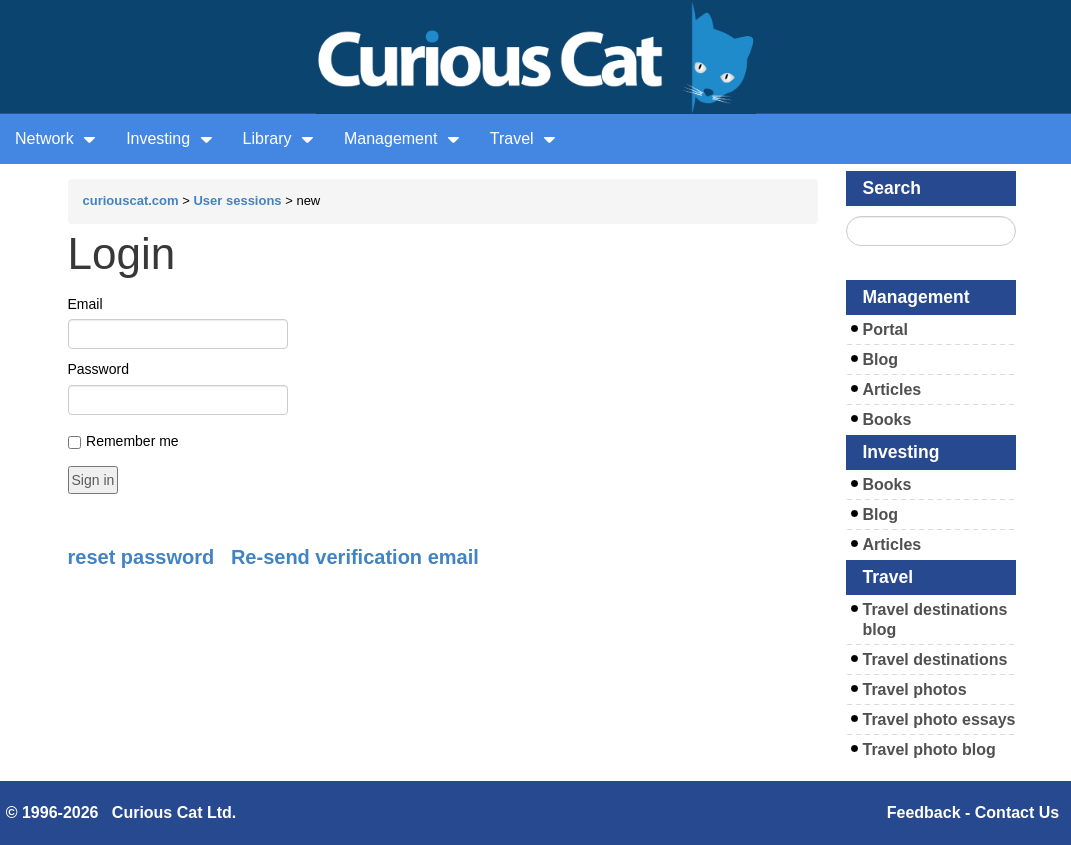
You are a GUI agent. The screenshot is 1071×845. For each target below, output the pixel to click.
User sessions (237, 200)
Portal (885, 329)
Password (98, 369)
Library (278, 138)
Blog (881, 359)
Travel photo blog (929, 749)
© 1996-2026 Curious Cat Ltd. (121, 812)
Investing (169, 138)
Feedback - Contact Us (973, 812)
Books (887, 419)
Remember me (132, 441)
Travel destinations (935, 659)
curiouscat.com (131, 200)
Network (55, 138)
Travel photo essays (939, 719)
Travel (523, 138)
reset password (141, 557)
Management (402, 138)
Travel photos (915, 689)
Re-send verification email (355, 557)
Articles (892, 389)
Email (85, 304)
